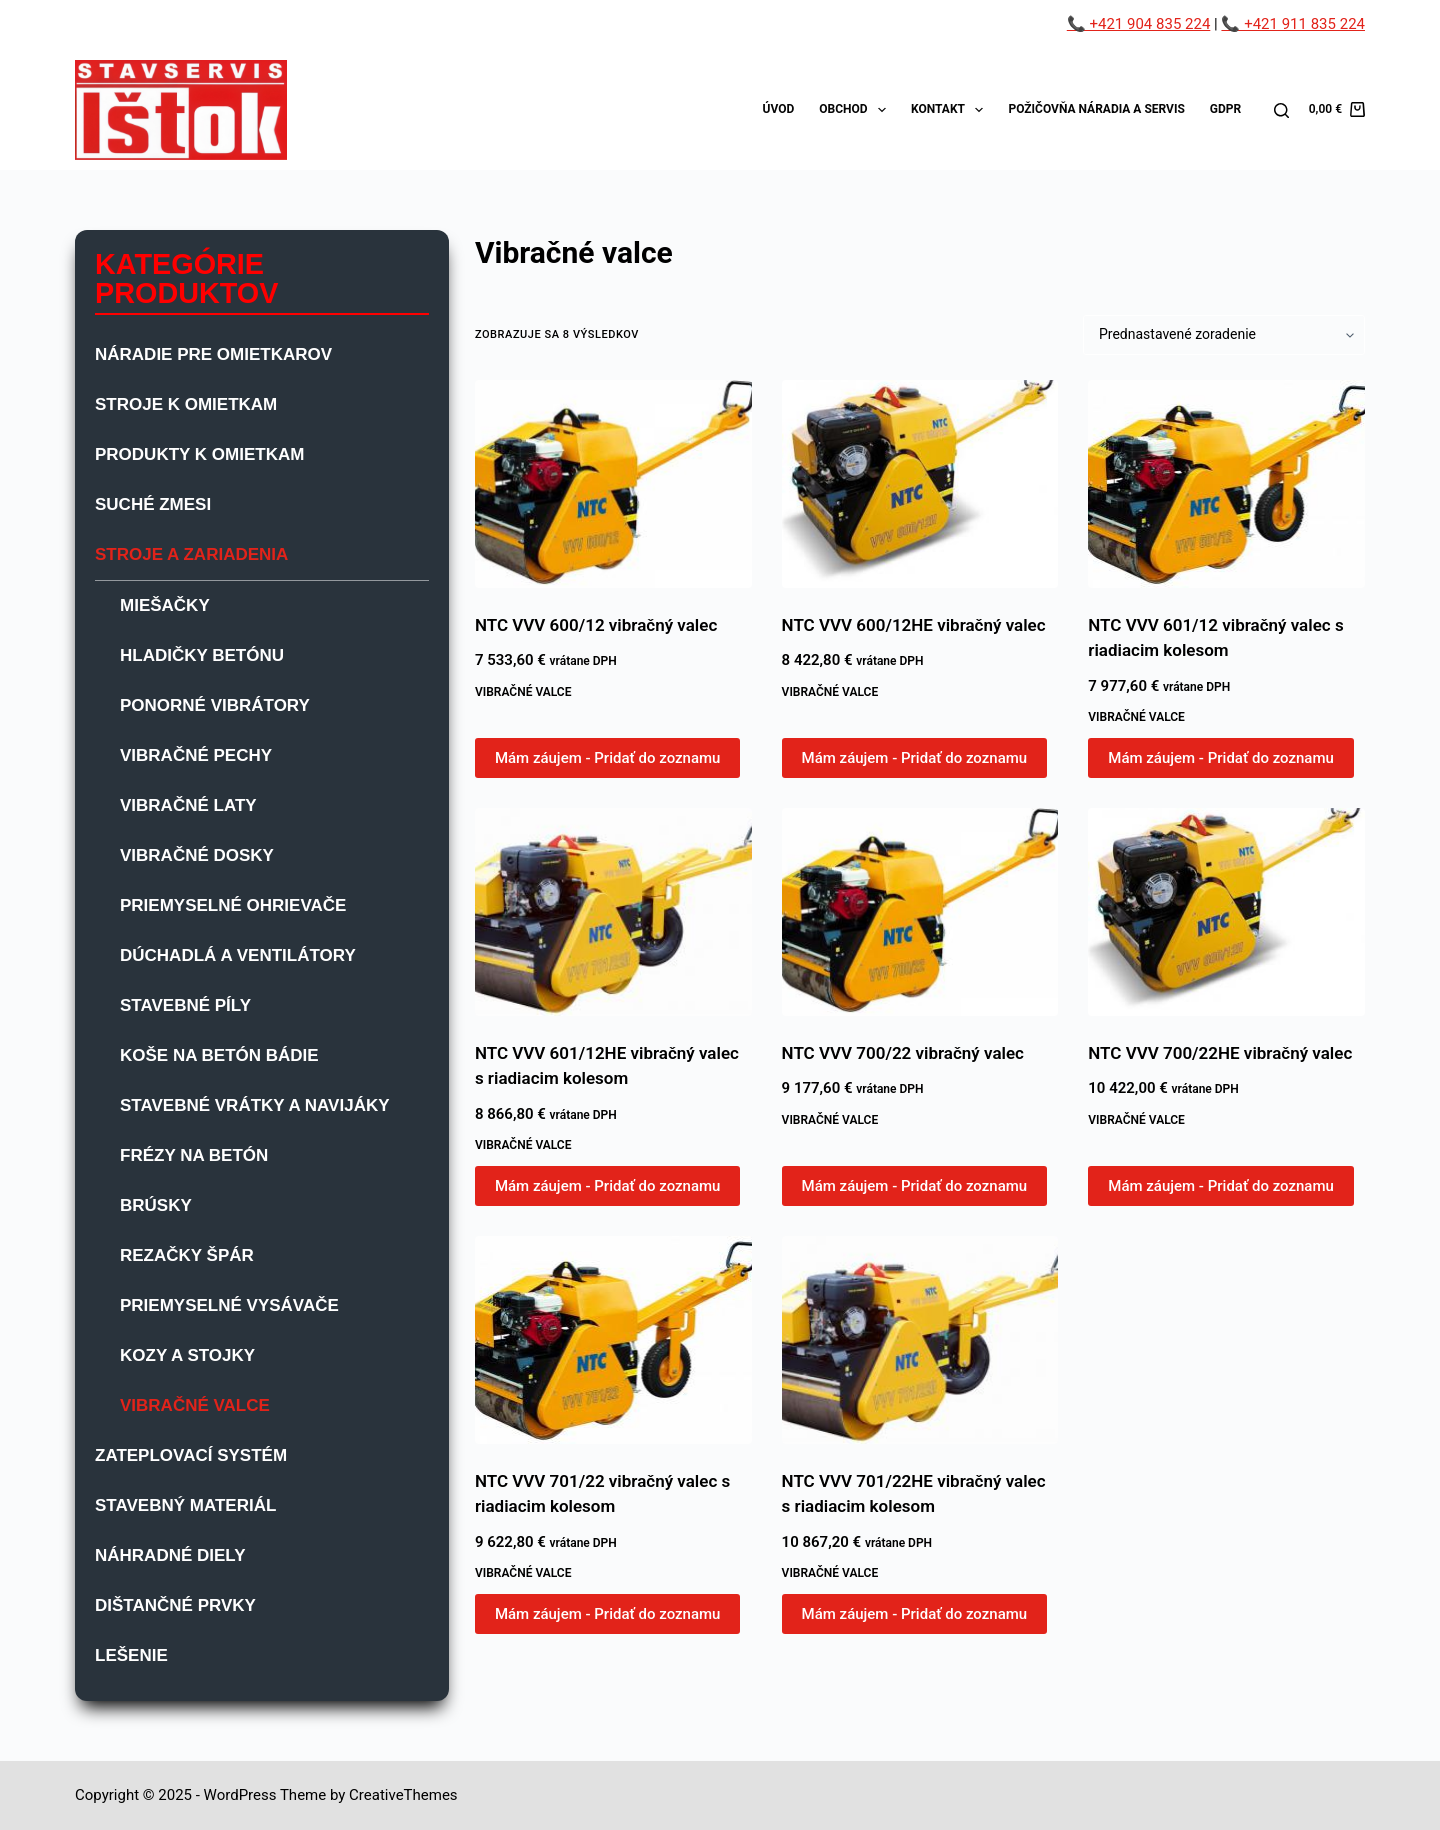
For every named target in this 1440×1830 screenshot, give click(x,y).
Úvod (779, 109)
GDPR (1225, 109)
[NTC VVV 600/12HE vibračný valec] (920, 484)
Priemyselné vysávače (229, 1305)
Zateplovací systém (191, 1455)
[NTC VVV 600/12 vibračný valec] (613, 484)
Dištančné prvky (175, 1605)
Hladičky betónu (202, 655)
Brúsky (156, 1205)
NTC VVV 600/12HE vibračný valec (914, 625)
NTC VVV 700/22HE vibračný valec (1220, 1053)
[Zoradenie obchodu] (1224, 335)
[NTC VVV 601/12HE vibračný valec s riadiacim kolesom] (613, 912)
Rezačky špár (187, 1255)
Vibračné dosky (197, 855)
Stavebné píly (185, 1005)
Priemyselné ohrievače (233, 905)
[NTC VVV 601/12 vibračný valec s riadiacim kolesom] (1226, 484)
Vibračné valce (523, 692)
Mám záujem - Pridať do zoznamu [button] (608, 758)
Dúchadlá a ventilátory (238, 955)
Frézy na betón (194, 1155)
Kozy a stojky (187, 1355)
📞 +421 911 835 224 (1293, 24)
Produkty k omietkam (199, 454)
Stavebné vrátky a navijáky (255, 1105)
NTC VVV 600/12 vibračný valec (596, 625)
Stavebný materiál (185, 1505)
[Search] (1281, 110)
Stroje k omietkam (186, 404)
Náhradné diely (170, 1555)
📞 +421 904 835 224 (1139, 24)
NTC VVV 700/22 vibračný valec (903, 1053)
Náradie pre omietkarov (213, 354)
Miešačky (165, 605)
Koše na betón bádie (219, 1055)
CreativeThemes (403, 1795)
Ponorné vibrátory (215, 705)
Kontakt (951, 110)
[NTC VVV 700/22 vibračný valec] (920, 912)
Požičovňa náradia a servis (1096, 109)
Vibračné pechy (196, 755)
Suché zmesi (153, 504)
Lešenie (131, 1655)
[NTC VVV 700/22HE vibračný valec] (1226, 912)
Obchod (856, 110)
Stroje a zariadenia (191, 554)
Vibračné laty (188, 805)
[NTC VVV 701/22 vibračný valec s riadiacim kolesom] (613, 1340)
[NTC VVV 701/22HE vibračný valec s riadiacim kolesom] (920, 1340)
